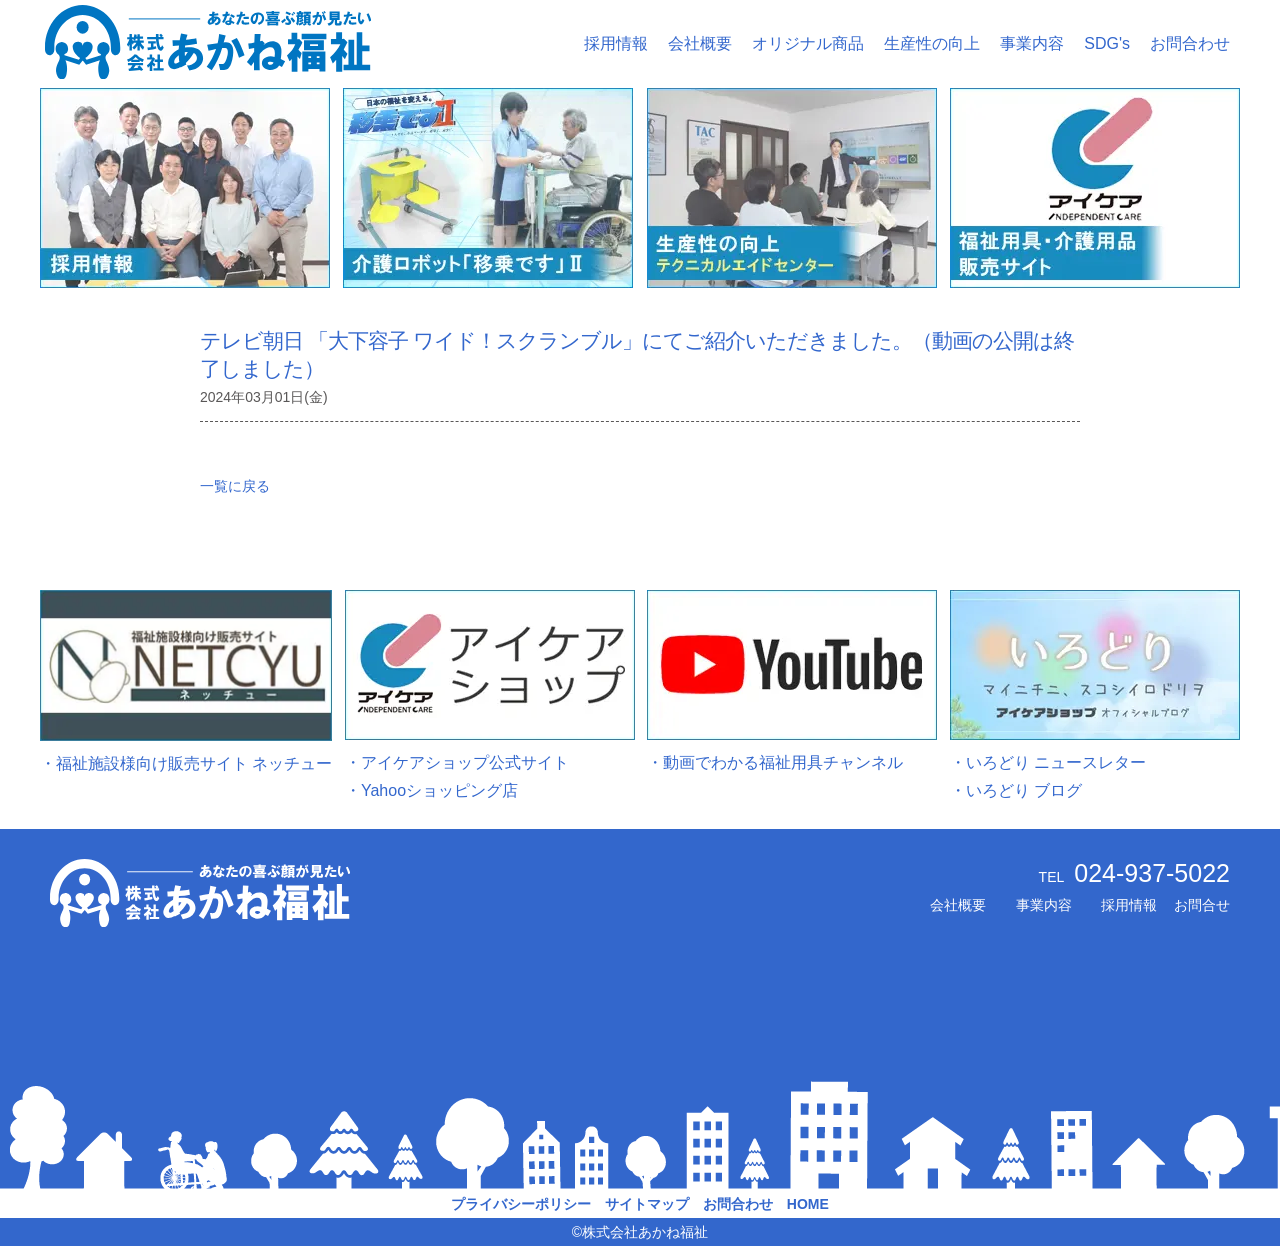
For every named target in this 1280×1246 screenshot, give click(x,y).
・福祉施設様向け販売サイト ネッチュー (186, 763)
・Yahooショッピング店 (431, 790)
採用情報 (616, 43)
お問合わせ (1190, 43)
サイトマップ (647, 1204)
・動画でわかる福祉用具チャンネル (775, 762)
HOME (808, 1204)
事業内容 (1032, 43)
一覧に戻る (235, 486)
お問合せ (1202, 905)
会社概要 (700, 43)
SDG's (1107, 43)
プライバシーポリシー (521, 1204)
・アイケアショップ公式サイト (457, 762)
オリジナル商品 (808, 43)
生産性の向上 (932, 43)
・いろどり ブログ (1016, 790)
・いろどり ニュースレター (1048, 762)
